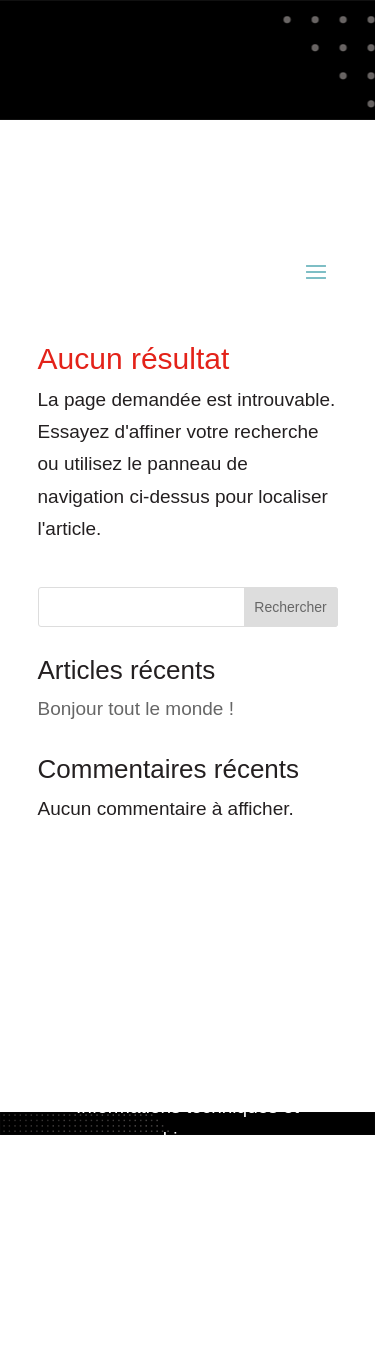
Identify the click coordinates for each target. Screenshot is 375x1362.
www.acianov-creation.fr (188, 1170)
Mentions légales (187, 1233)
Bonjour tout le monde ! (136, 708)
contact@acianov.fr (119, 207)
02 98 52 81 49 (236, 174)
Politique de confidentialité (187, 1265)
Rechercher (290, 607)
